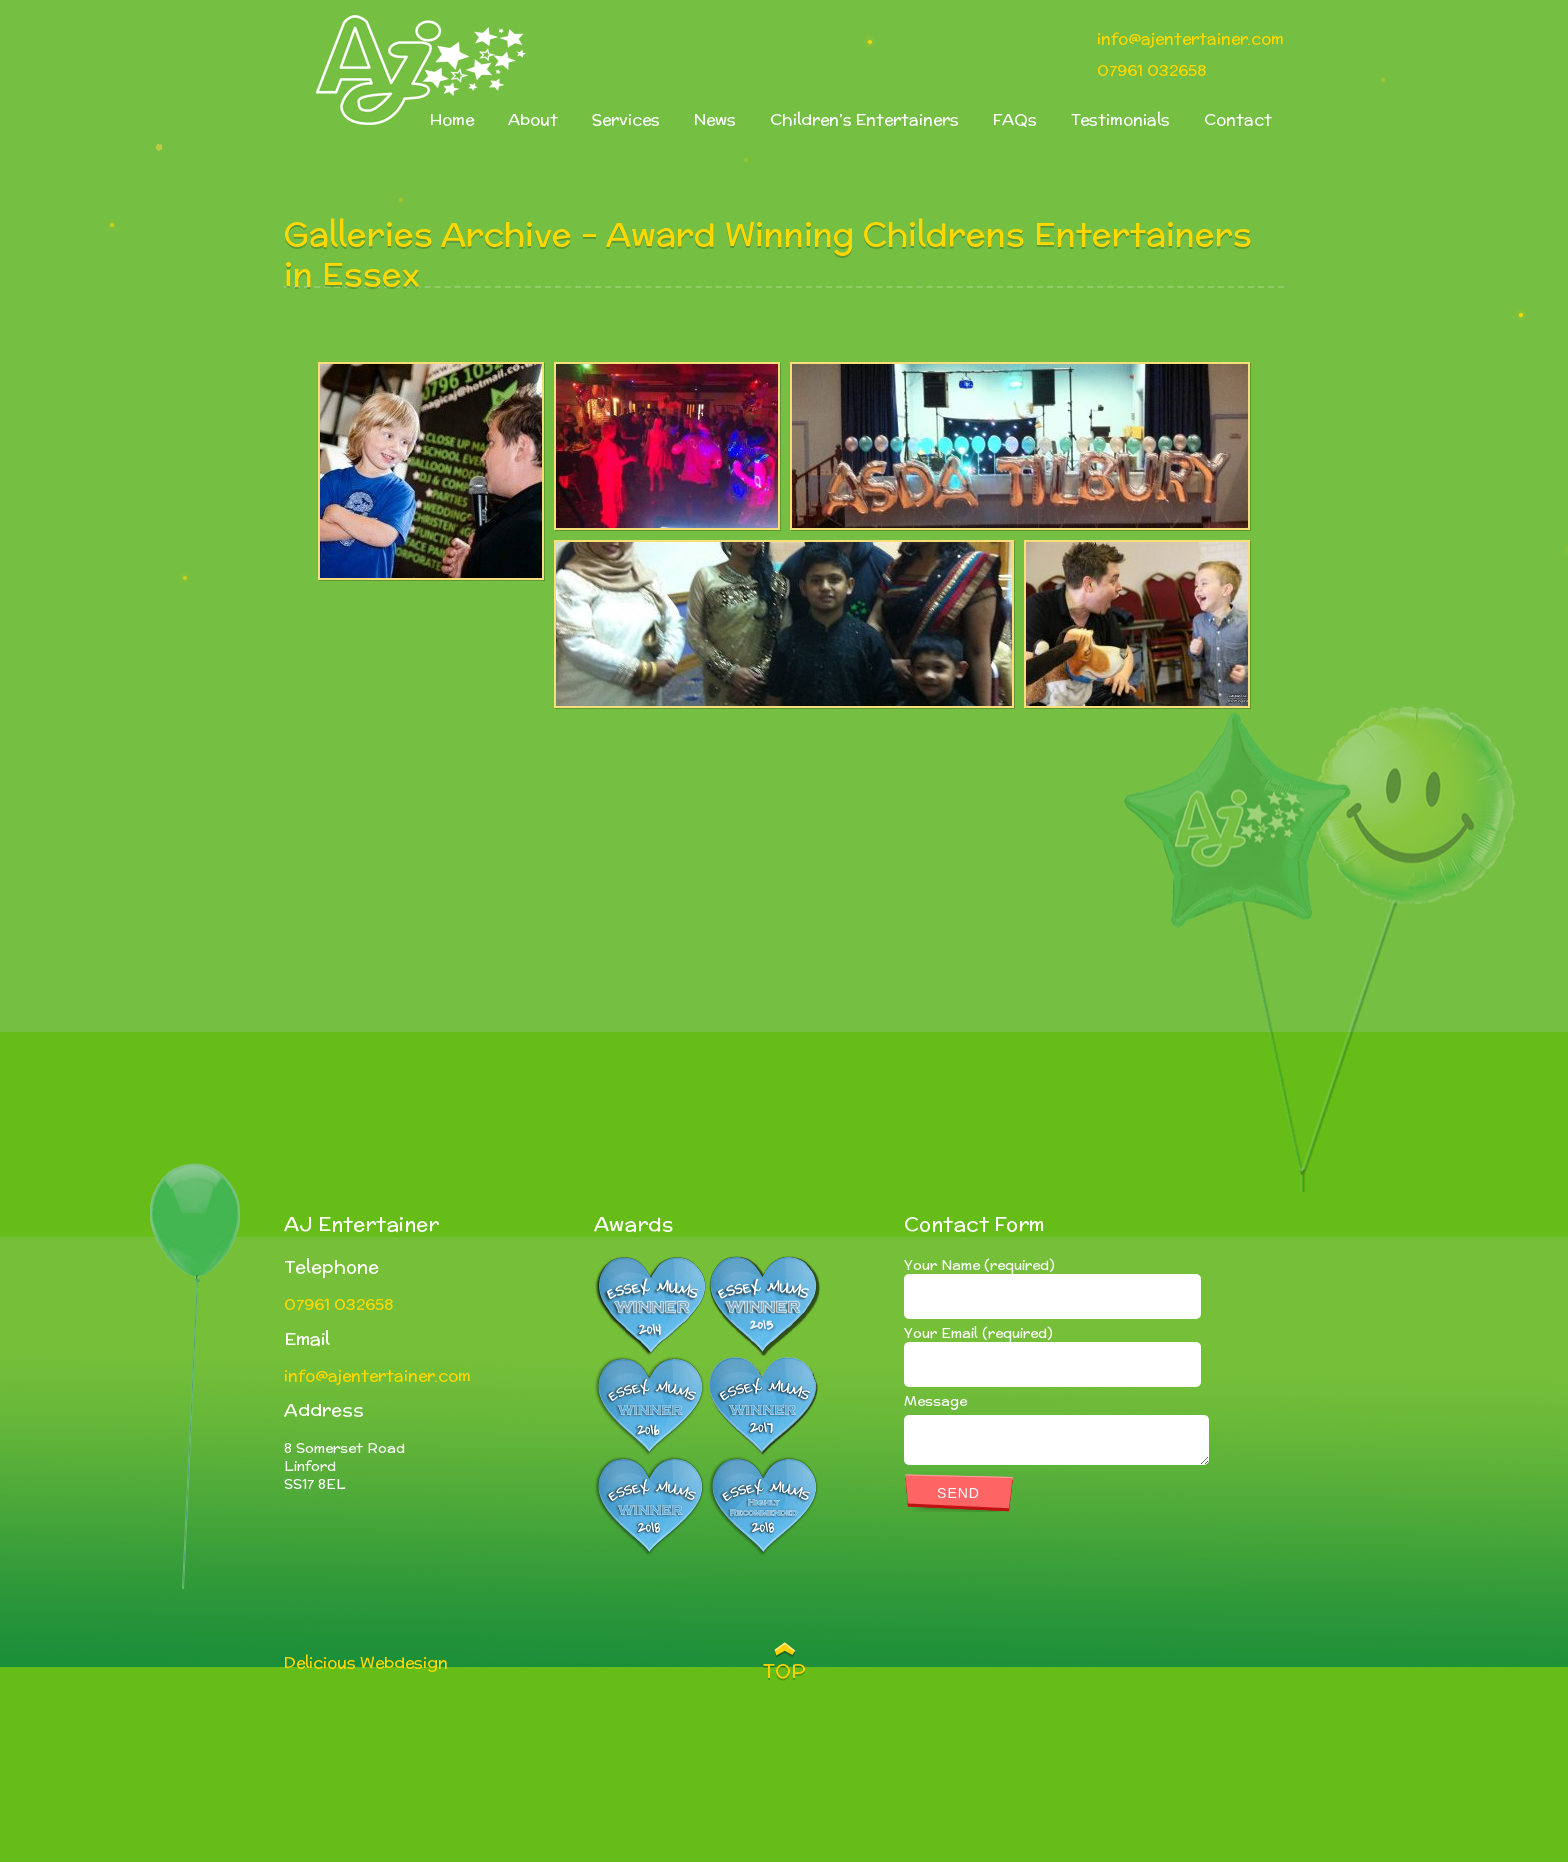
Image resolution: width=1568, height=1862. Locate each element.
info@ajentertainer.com (1190, 38)
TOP (784, 1671)
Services (626, 119)
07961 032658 (1151, 70)
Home (452, 119)
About (533, 119)
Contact (1238, 119)
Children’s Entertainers (864, 119)
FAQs (1015, 119)
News (715, 119)
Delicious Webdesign (366, 1662)
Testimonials (1120, 119)
